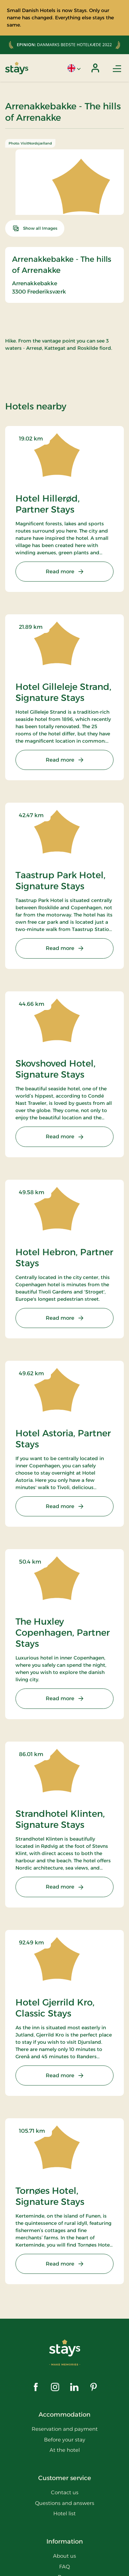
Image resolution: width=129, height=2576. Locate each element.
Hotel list (64, 2513)
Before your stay (64, 2439)
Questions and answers (64, 2503)
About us (64, 2556)
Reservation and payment (65, 2429)
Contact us (64, 2492)
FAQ (64, 2566)
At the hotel (65, 2450)
